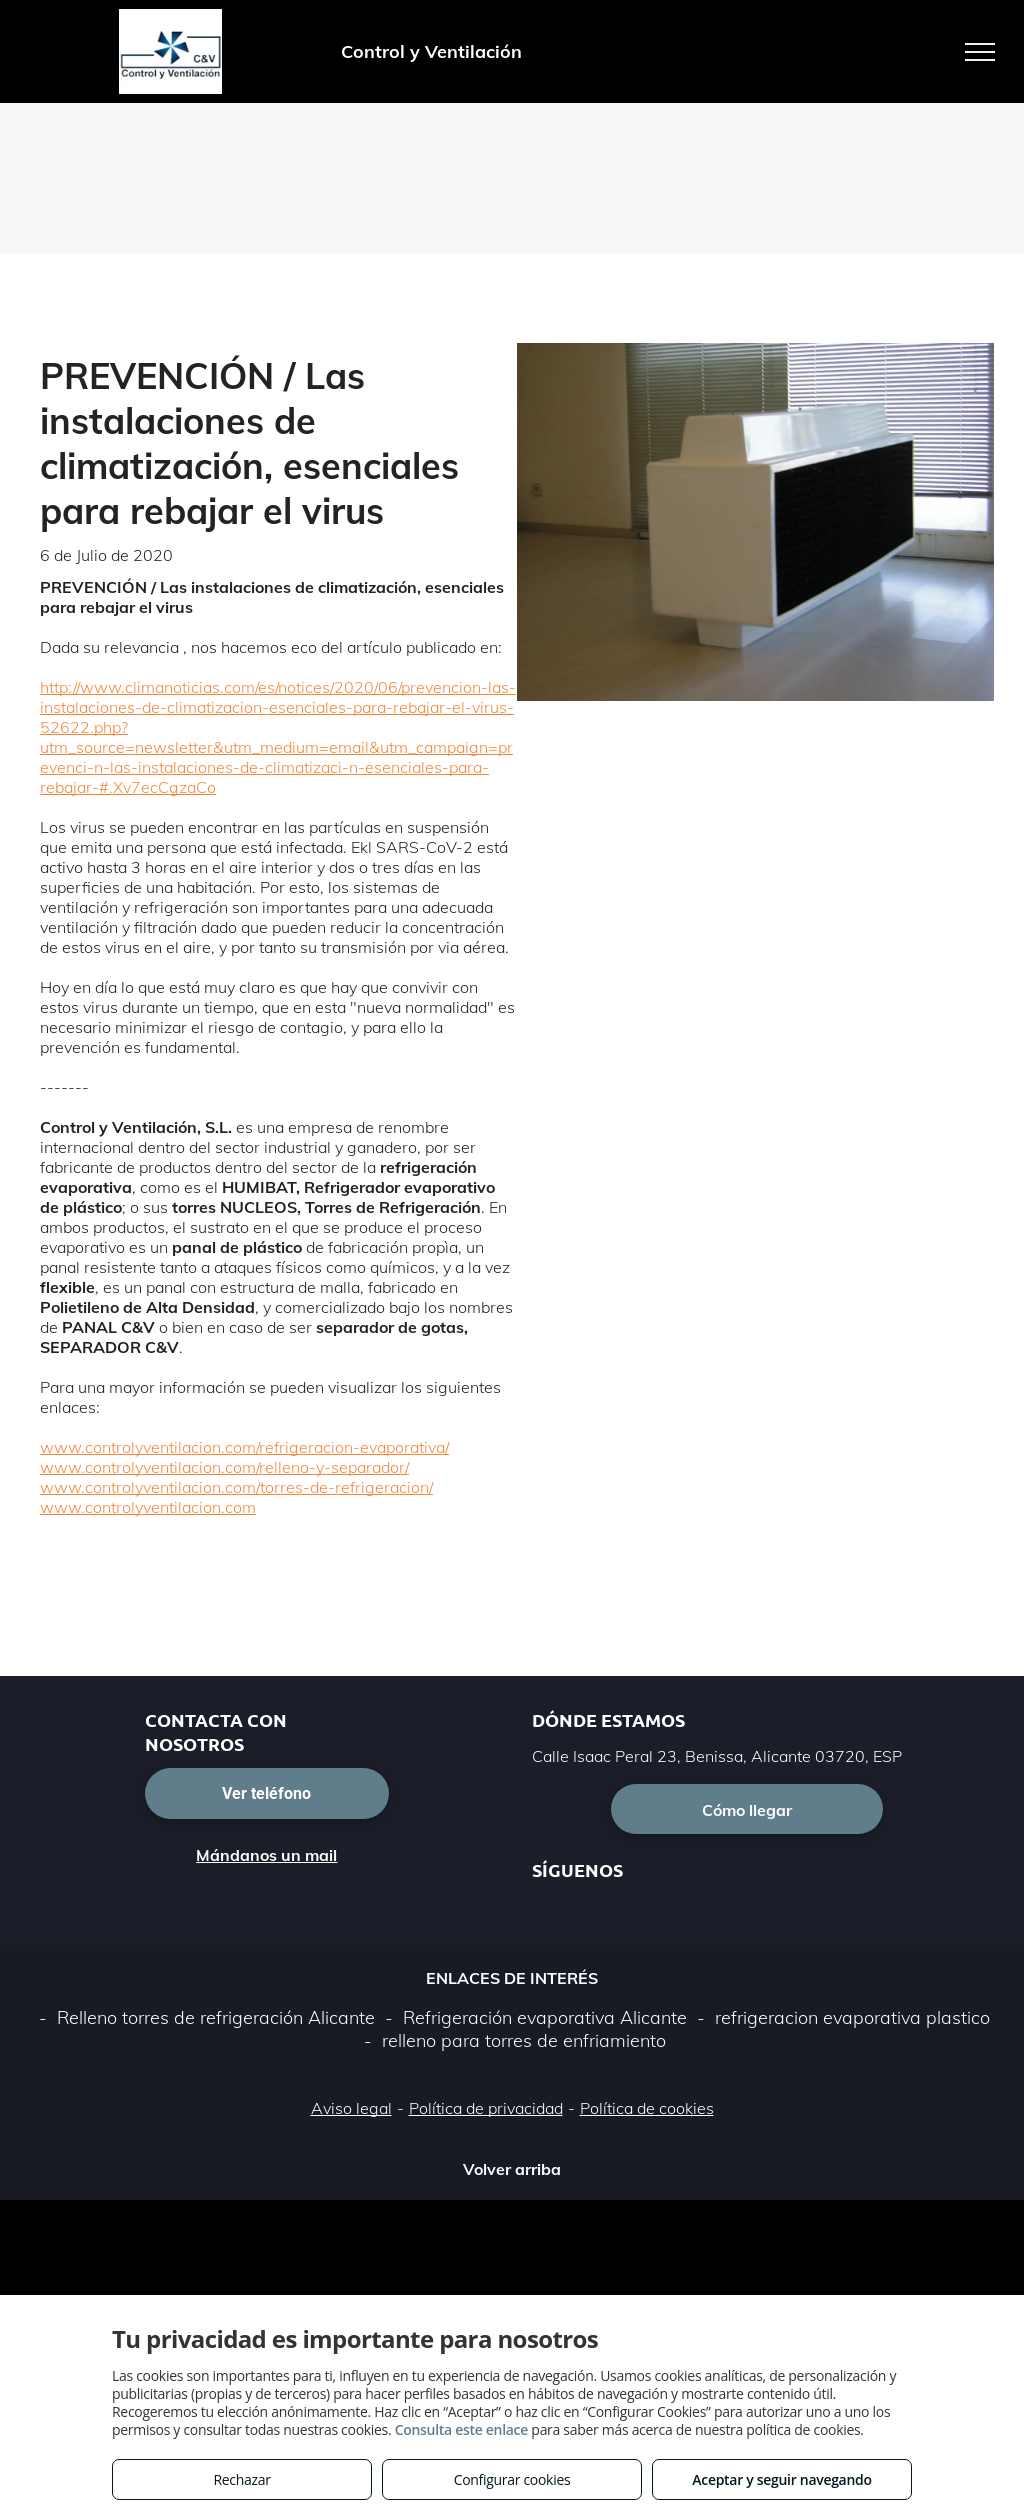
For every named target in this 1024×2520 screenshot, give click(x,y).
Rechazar (241, 2479)
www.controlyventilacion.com (148, 1507)
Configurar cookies (512, 2479)
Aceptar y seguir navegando (781, 2479)
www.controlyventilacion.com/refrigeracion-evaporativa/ (244, 1447)
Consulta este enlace (461, 2429)
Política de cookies (647, 2108)
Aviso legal (351, 2108)
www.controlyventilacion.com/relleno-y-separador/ (224, 1467)
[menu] (980, 52)
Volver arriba (512, 2169)
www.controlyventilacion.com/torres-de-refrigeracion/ (236, 1487)
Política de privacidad (486, 2108)
